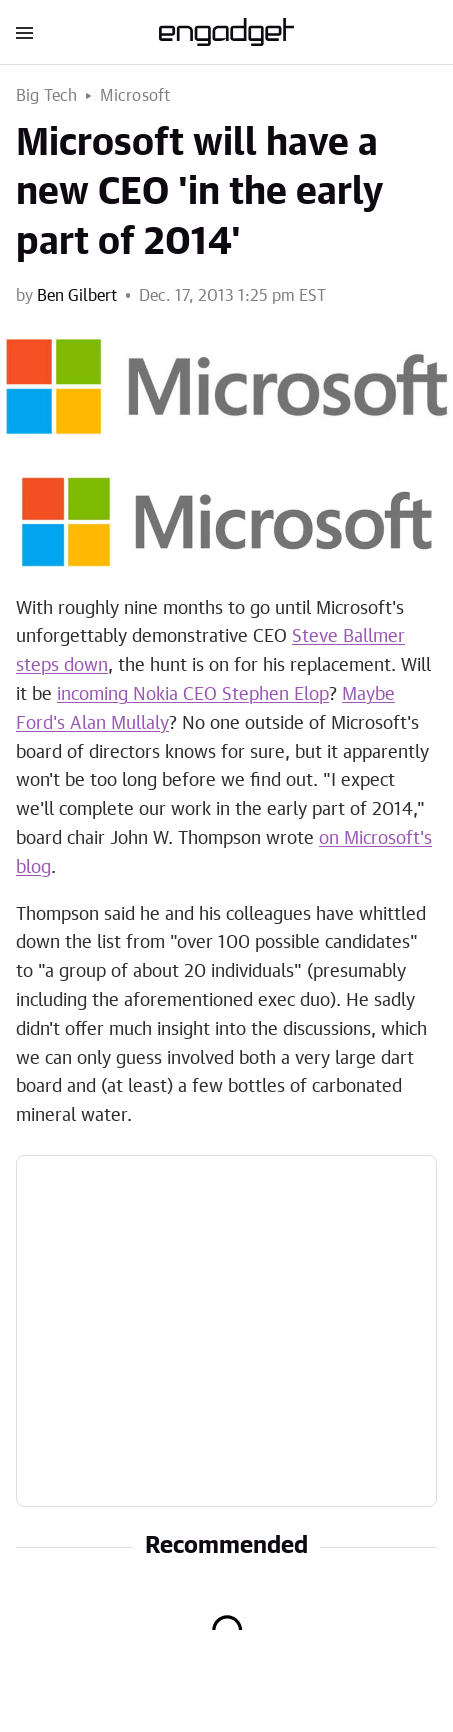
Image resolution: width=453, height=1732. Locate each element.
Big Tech (47, 96)
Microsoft (135, 96)
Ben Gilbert (77, 296)
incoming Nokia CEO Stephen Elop (193, 695)
